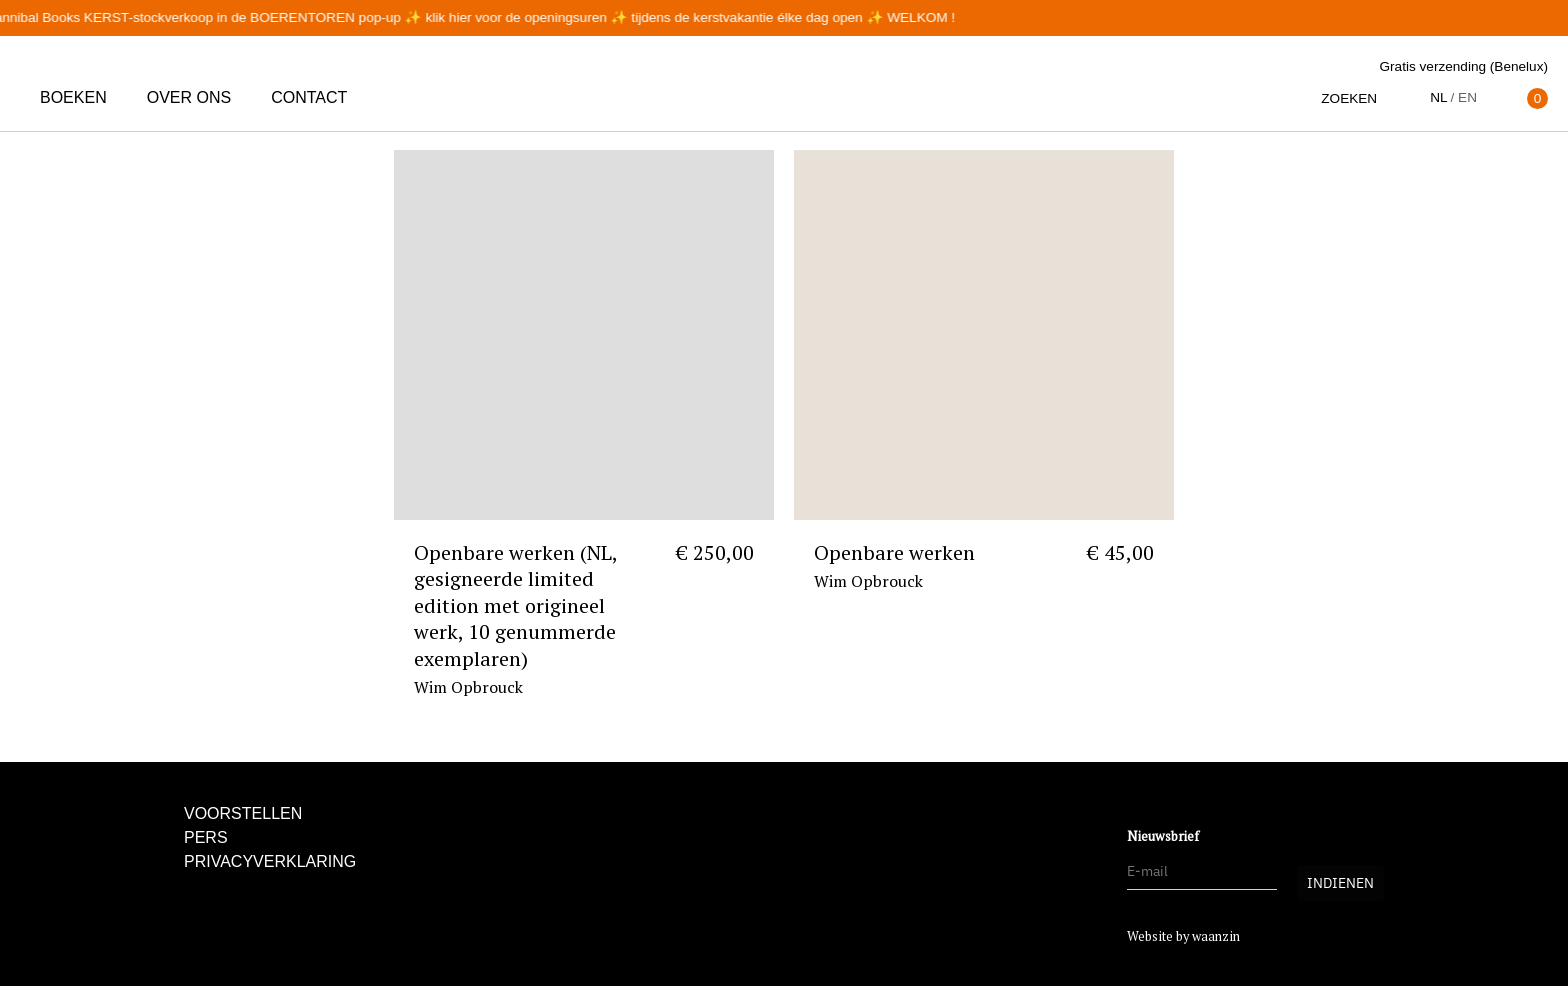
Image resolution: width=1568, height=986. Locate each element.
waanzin (1216, 936)
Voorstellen (243, 813)
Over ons (189, 97)
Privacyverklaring (270, 861)
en (1467, 97)
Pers (206, 837)
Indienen (1340, 883)
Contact (309, 97)
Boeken (73, 97)
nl (1438, 97)
